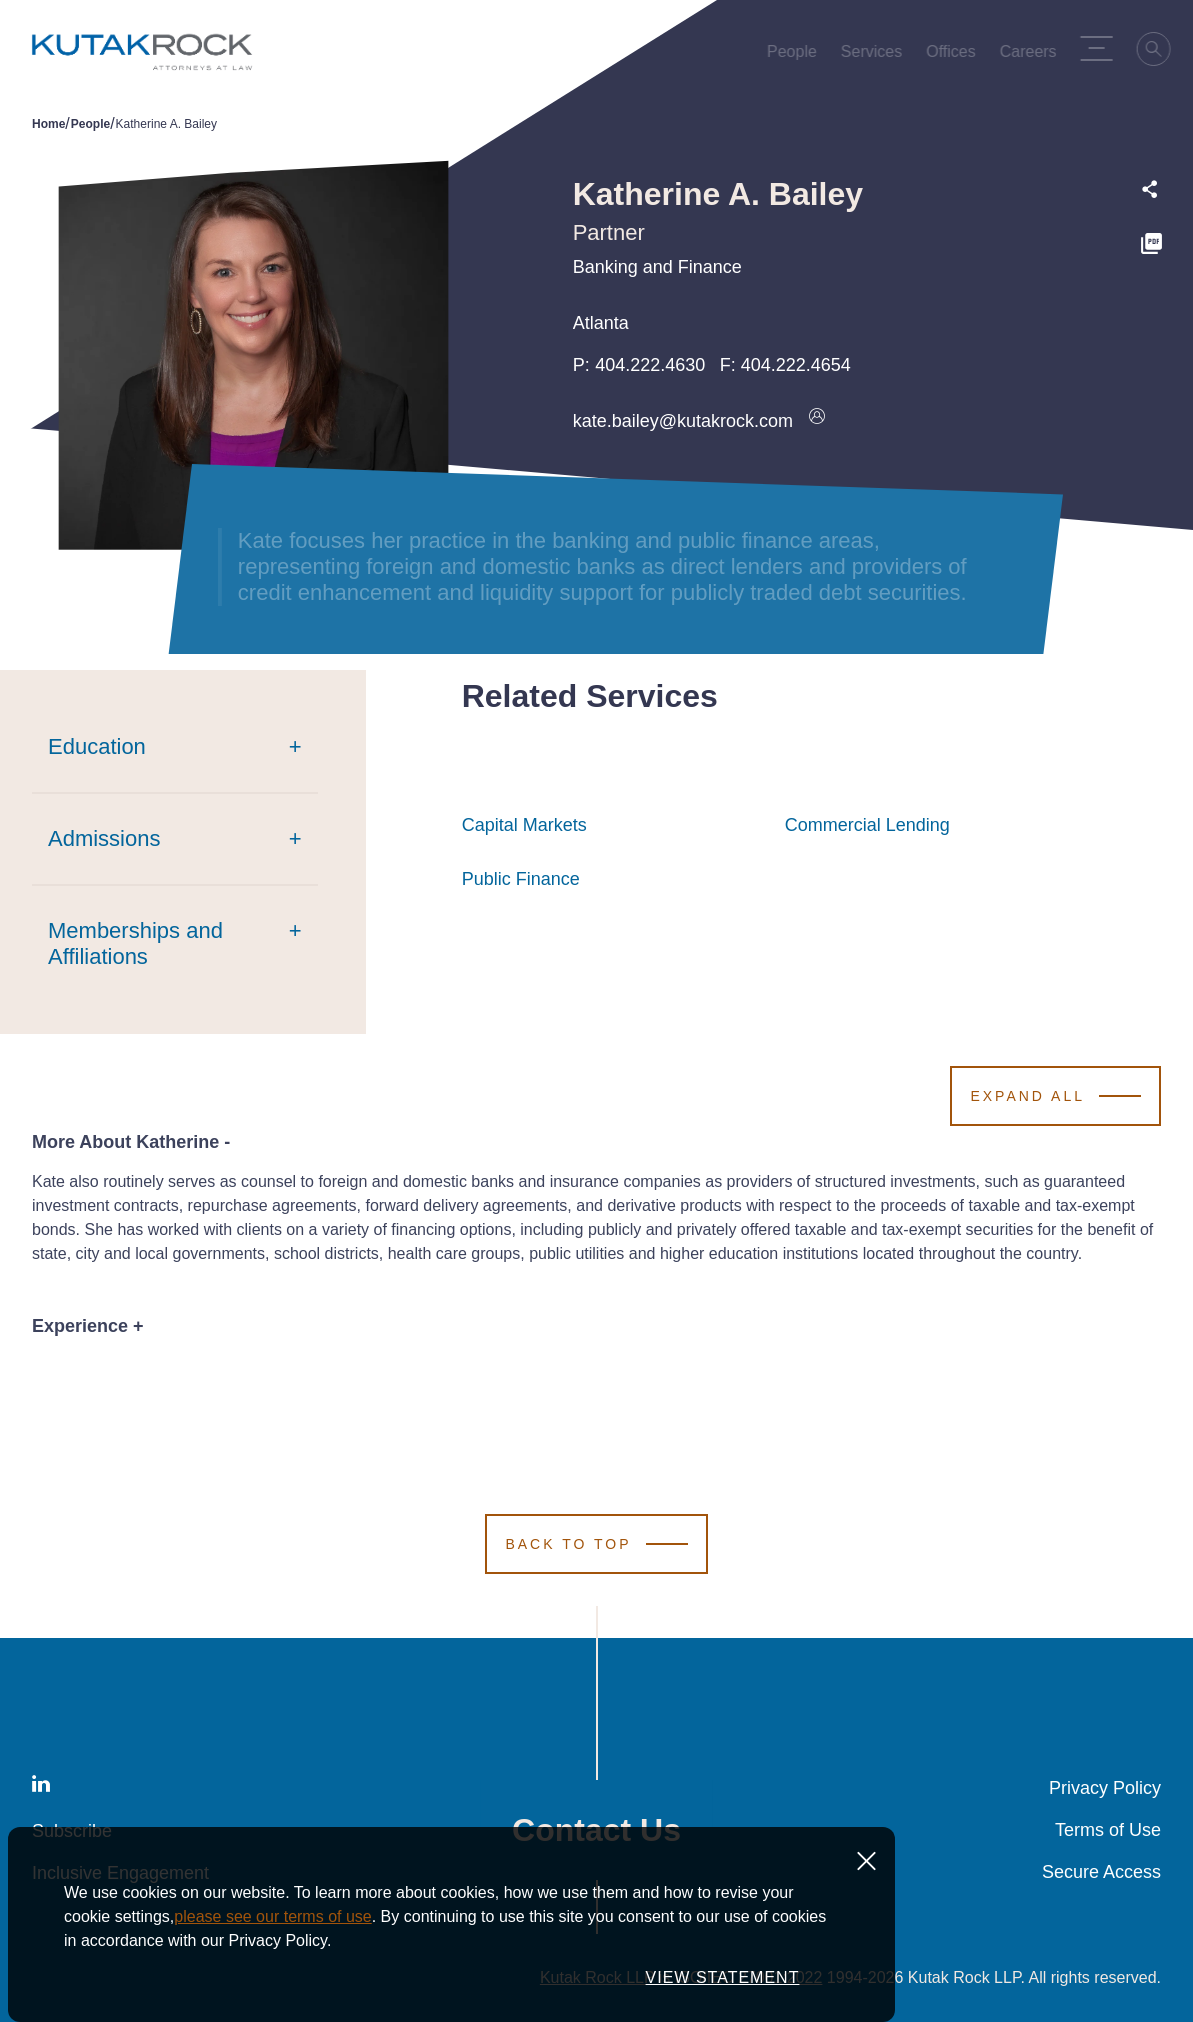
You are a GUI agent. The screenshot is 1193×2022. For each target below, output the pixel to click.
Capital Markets (524, 825)
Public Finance (521, 879)
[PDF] (1151, 246)
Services (875, 56)
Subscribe (72, 1831)
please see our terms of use (272, 1925)
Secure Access (1101, 1872)
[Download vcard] (817, 421)
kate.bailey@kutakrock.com (683, 421)
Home (48, 124)
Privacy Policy (1105, 1788)
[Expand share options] (1150, 189)
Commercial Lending (867, 825)
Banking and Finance (657, 267)
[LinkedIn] (41, 1787)
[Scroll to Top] (596, 1544)
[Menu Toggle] (1101, 48)
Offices (955, 56)
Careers (1032, 56)
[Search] (1159, 52)
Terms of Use (1108, 1830)
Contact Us (596, 1830)
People (796, 56)
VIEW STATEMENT (723, 1986)
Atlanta (601, 323)
